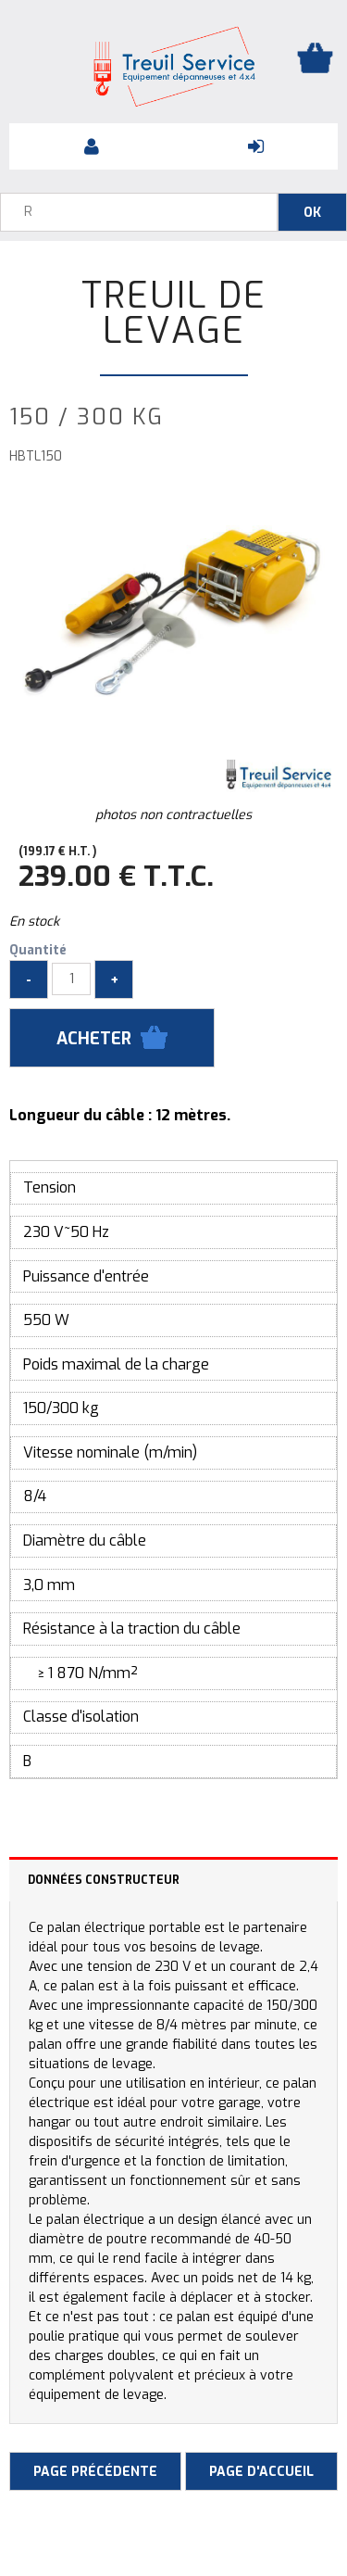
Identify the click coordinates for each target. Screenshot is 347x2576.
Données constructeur (104, 1880)
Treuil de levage (173, 313)
